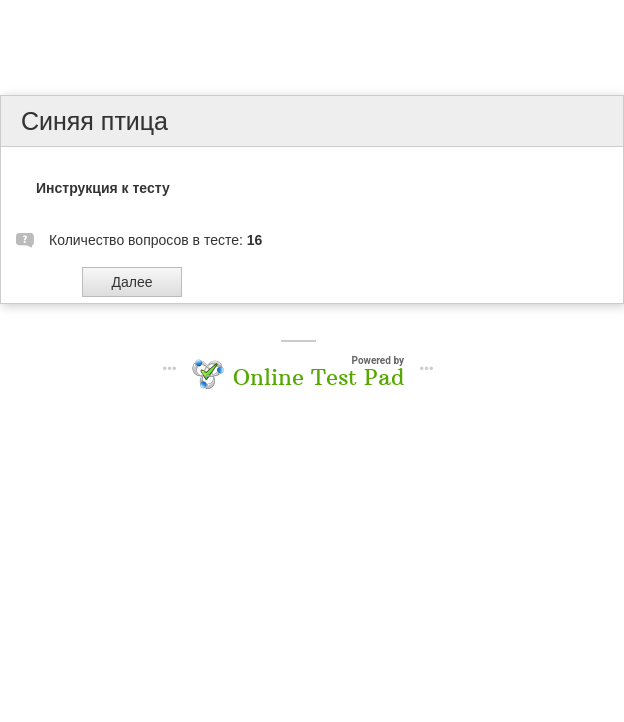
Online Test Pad (318, 377)
